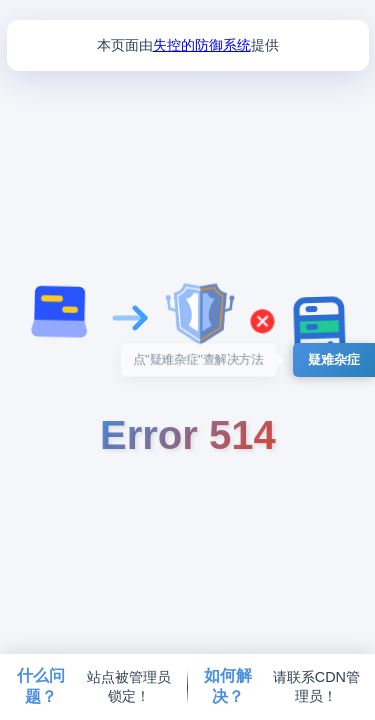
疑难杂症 (334, 359)
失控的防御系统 (202, 45)
